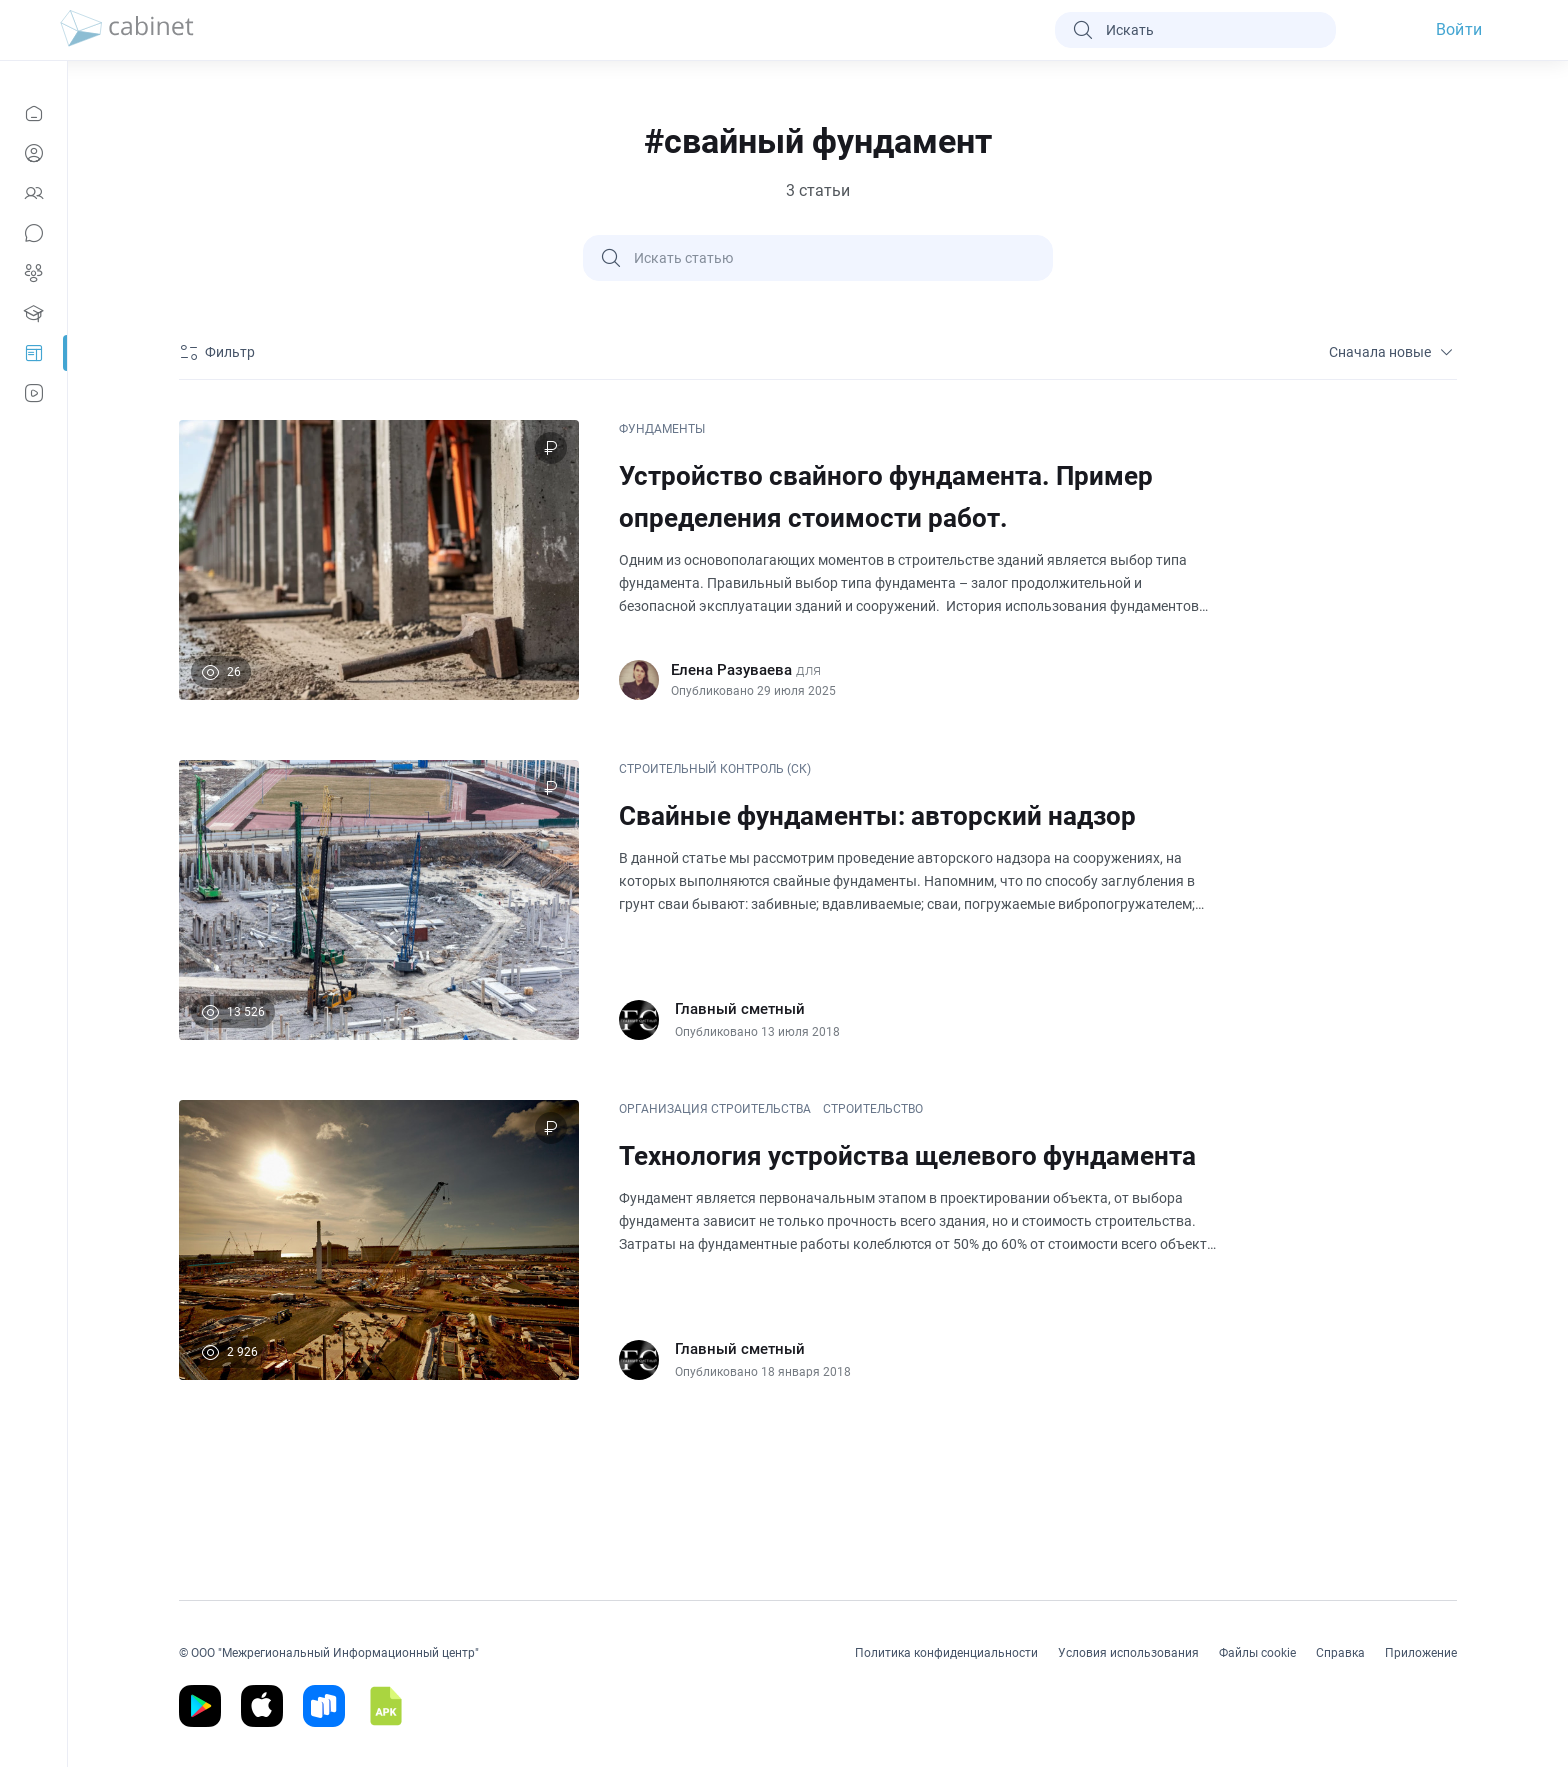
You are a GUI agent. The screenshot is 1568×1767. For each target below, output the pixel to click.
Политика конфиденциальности (946, 1653)
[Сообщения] (33, 233)
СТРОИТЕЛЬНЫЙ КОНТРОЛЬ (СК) (715, 769)
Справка (1340, 1653)
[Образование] (33, 313)
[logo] (127, 30)
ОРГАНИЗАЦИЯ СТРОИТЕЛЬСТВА (715, 1109)
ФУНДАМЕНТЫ (662, 429)
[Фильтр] (220, 352)
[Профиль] (33, 153)
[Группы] (33, 273)
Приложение (1421, 1653)
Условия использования (1128, 1653)
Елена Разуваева (731, 670)
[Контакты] (33, 193)
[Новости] (33, 113)
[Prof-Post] (33, 353)
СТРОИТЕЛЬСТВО (873, 1109)
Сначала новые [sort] (1393, 352)
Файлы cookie (1257, 1653)
